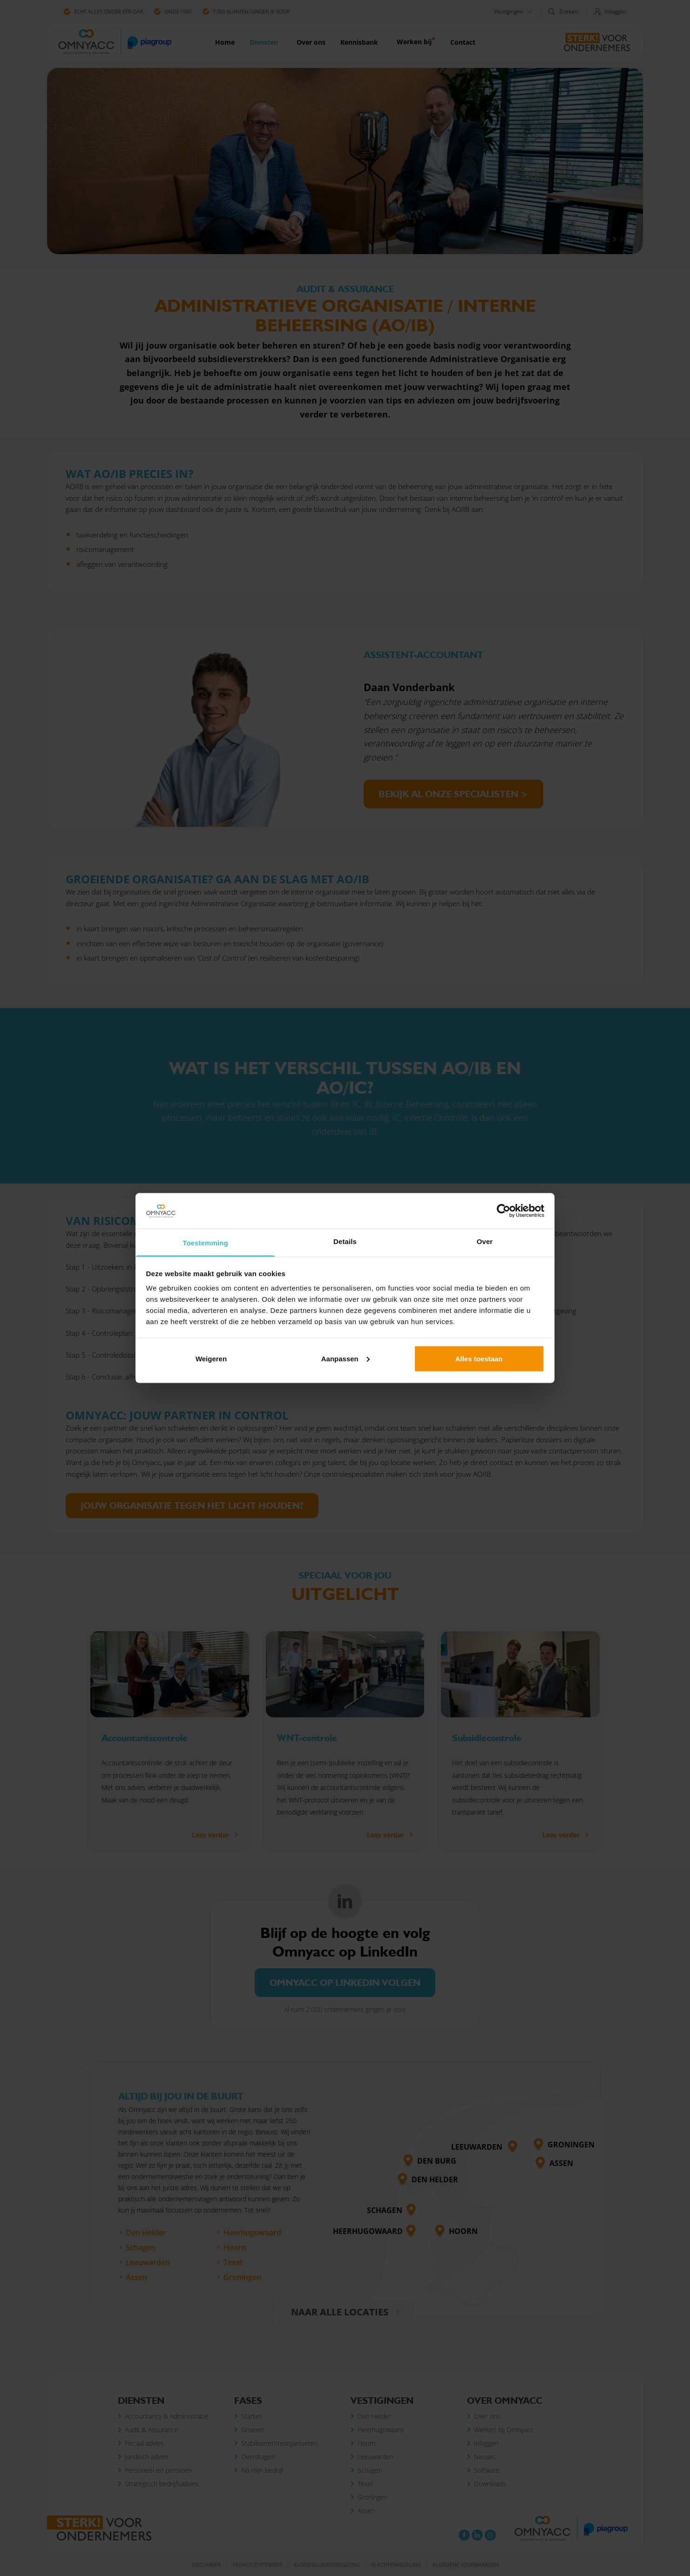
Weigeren (211, 1358)
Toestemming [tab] (205, 1243)
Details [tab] (345, 1241)
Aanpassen (345, 1358)
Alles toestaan (479, 1358)
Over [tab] (485, 1241)
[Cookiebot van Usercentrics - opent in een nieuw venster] (503, 1211)
